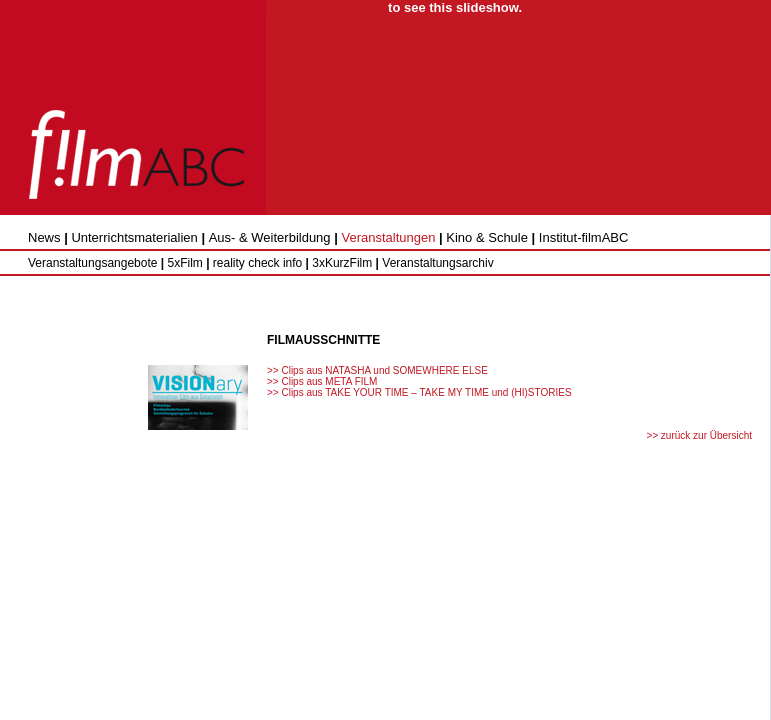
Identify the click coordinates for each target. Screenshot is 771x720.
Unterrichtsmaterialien (134, 237)
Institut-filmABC (584, 237)
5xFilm (184, 263)
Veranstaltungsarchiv (437, 263)
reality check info (257, 263)
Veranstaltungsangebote (92, 263)
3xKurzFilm (342, 263)
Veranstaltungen (388, 237)
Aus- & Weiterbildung (270, 237)
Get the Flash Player (325, 7)
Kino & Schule (487, 237)
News (44, 237)
